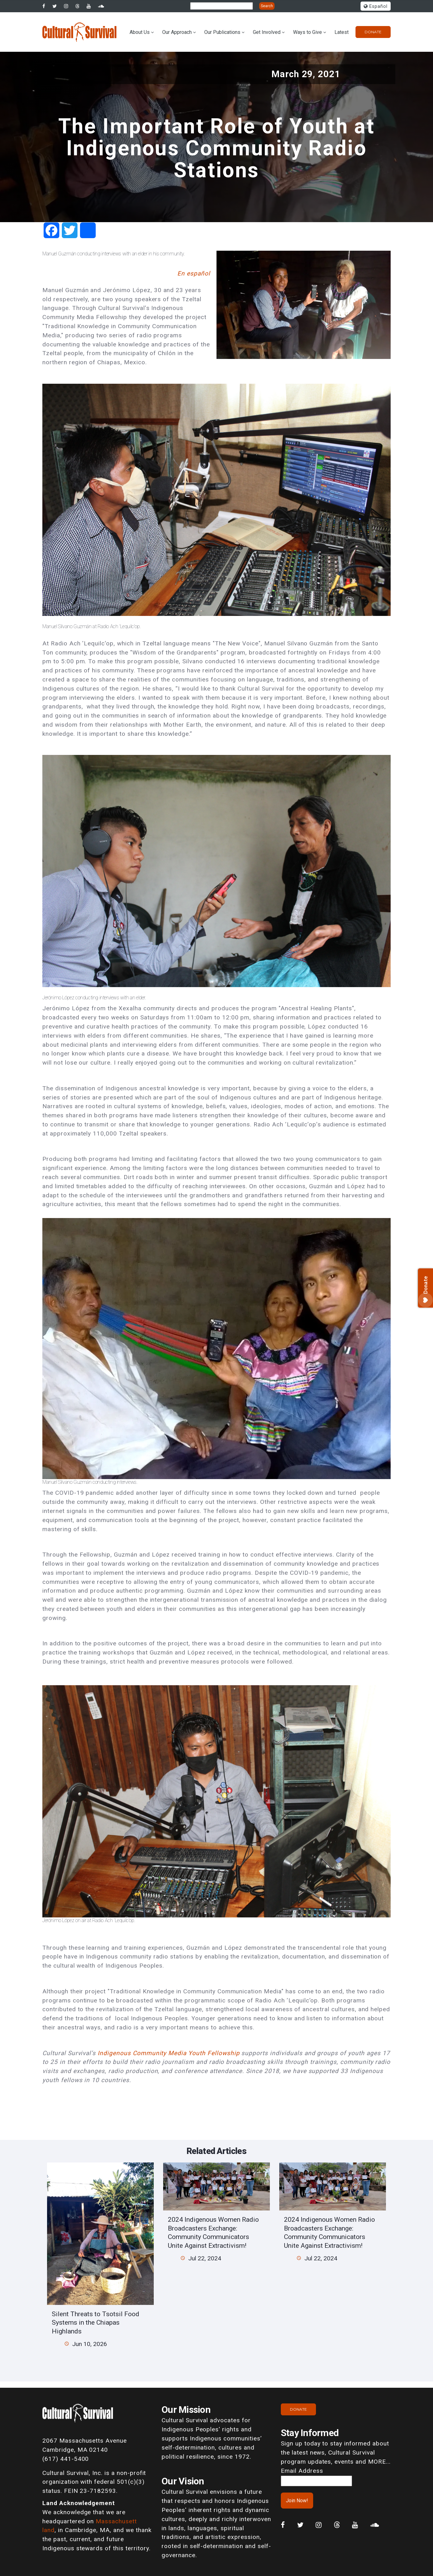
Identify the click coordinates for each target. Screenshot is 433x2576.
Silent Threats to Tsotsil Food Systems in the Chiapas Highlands (95, 2322)
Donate (373, 31)
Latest (341, 32)
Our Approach (177, 32)
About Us (140, 32)
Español (376, 6)
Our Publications (222, 32)
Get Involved (267, 32)
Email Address (302, 2470)
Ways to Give (307, 32)
